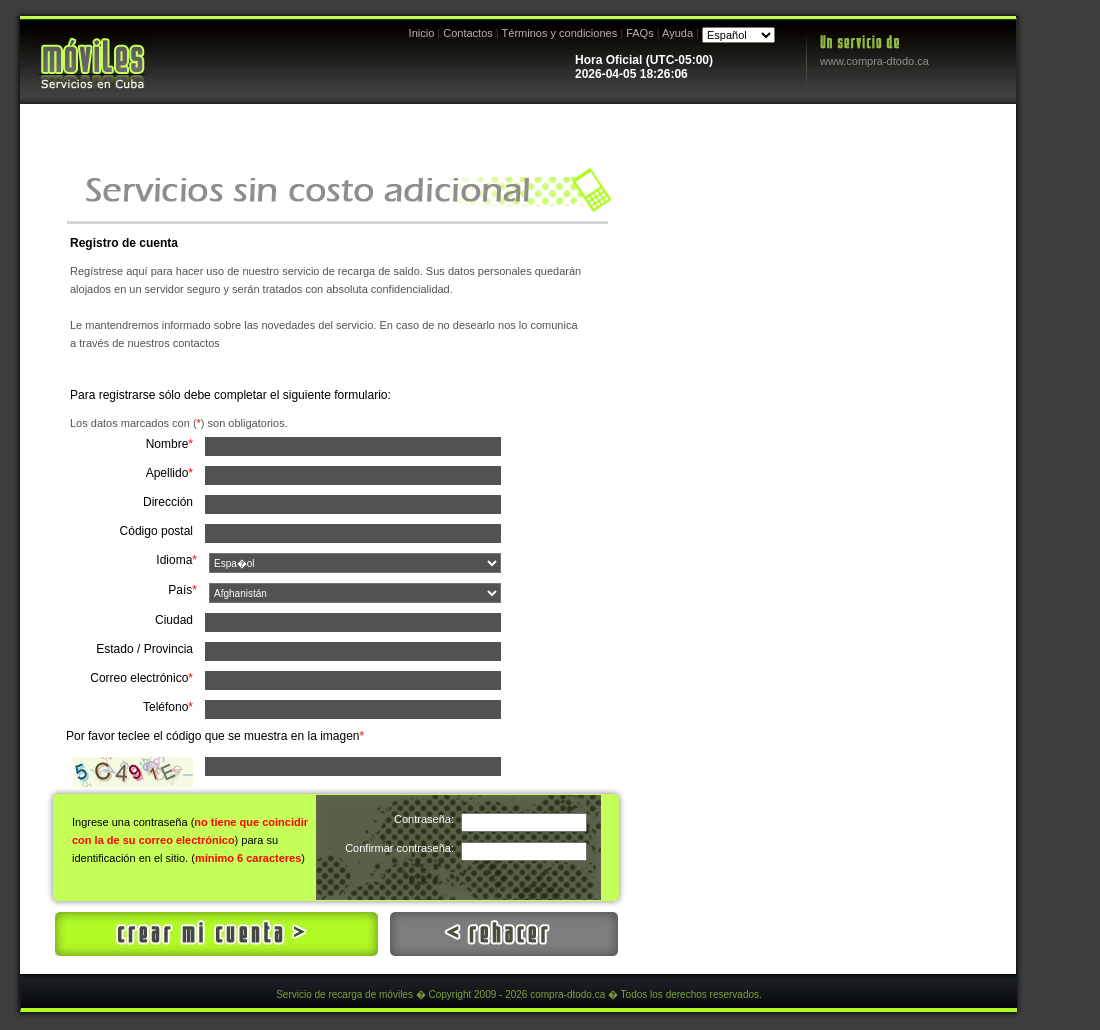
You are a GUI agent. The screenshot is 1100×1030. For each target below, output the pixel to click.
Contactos (468, 33)
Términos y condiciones (560, 33)
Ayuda (677, 33)
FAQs (640, 33)
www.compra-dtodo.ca (874, 61)
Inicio (422, 33)
